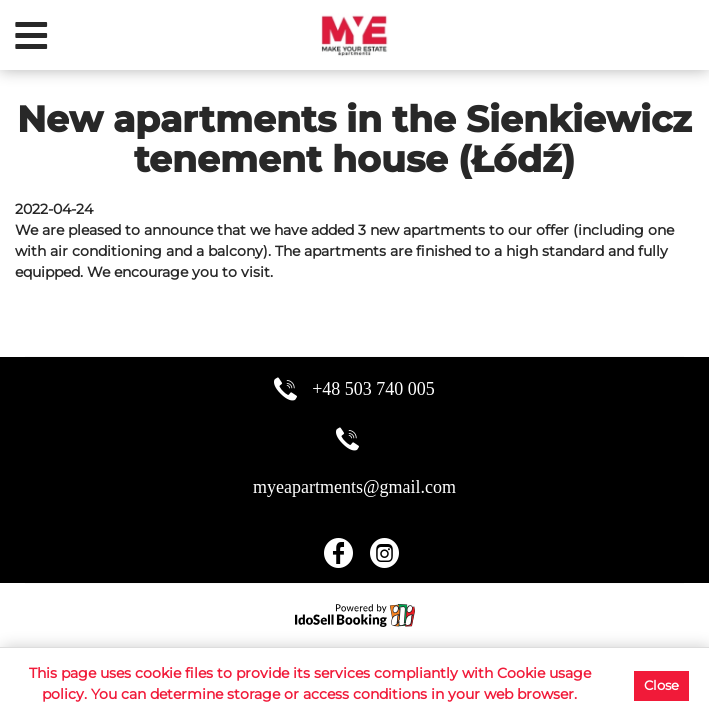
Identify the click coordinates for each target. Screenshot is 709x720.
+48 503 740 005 (373, 389)
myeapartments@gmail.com (354, 487)
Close (661, 685)
